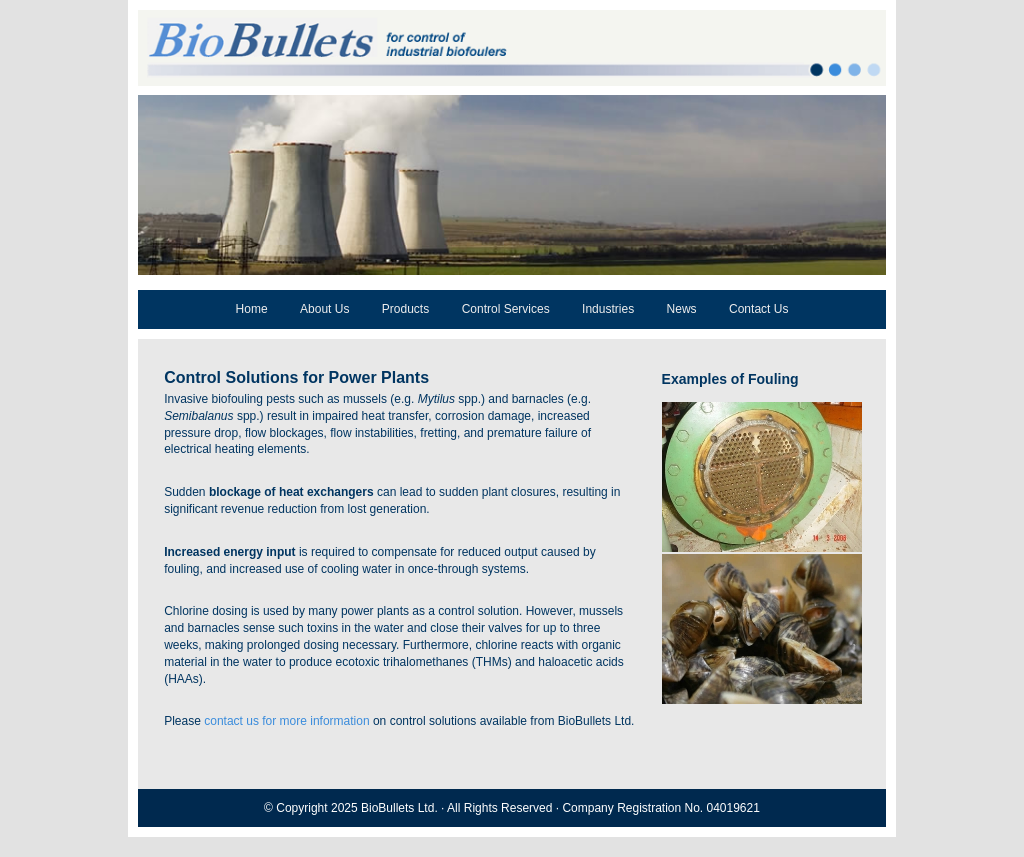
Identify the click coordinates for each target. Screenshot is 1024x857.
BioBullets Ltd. (399, 808)
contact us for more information (286, 721)
